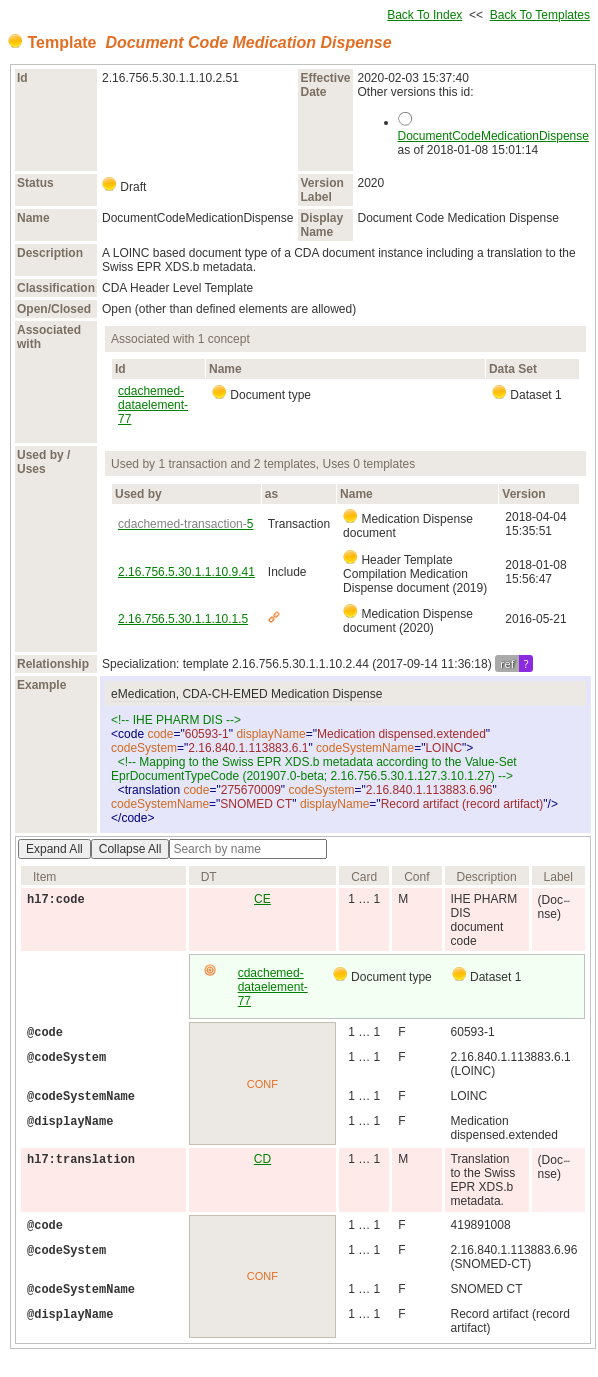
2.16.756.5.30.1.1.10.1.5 (183, 619)
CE (262, 899)
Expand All (54, 849)
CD (262, 1159)
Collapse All (130, 849)
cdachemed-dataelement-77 (153, 405)
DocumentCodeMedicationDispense (493, 136)
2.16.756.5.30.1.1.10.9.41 (186, 572)
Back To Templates (540, 15)
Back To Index (424, 15)
